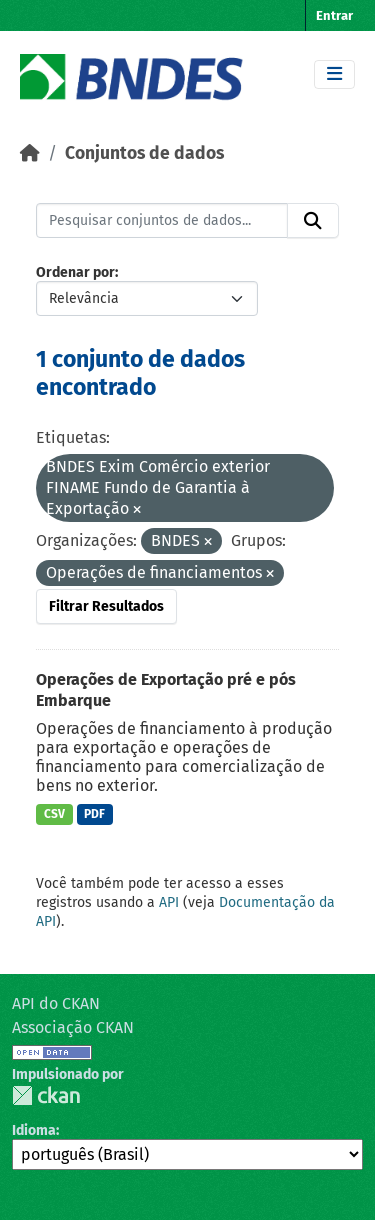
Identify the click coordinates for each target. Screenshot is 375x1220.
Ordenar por (75, 272)
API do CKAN (56, 1003)
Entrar (334, 15)
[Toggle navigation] (334, 74)
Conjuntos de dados (144, 153)
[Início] (30, 153)
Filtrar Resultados (106, 606)
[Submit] (313, 221)
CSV (54, 814)
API (169, 902)
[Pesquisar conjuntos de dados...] (162, 221)
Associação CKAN (73, 1027)
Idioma (34, 1130)
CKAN (46, 1095)
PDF (94, 814)
